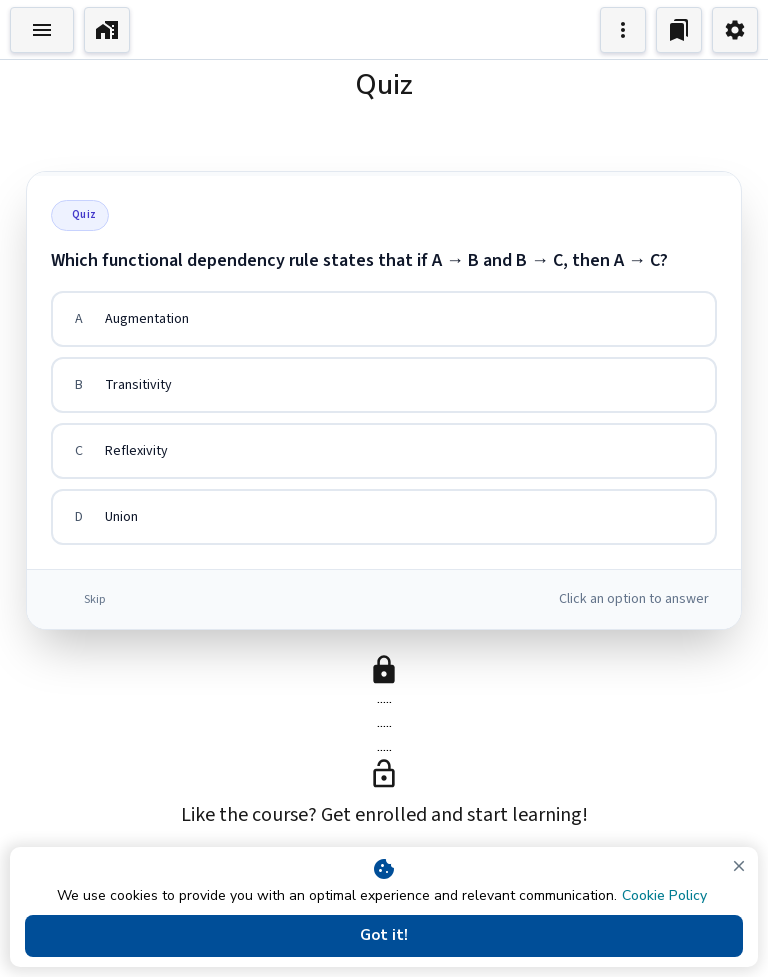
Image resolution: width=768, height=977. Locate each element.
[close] (739, 866)
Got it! (384, 936)
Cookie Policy (664, 895)
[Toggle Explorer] (42, 30)
